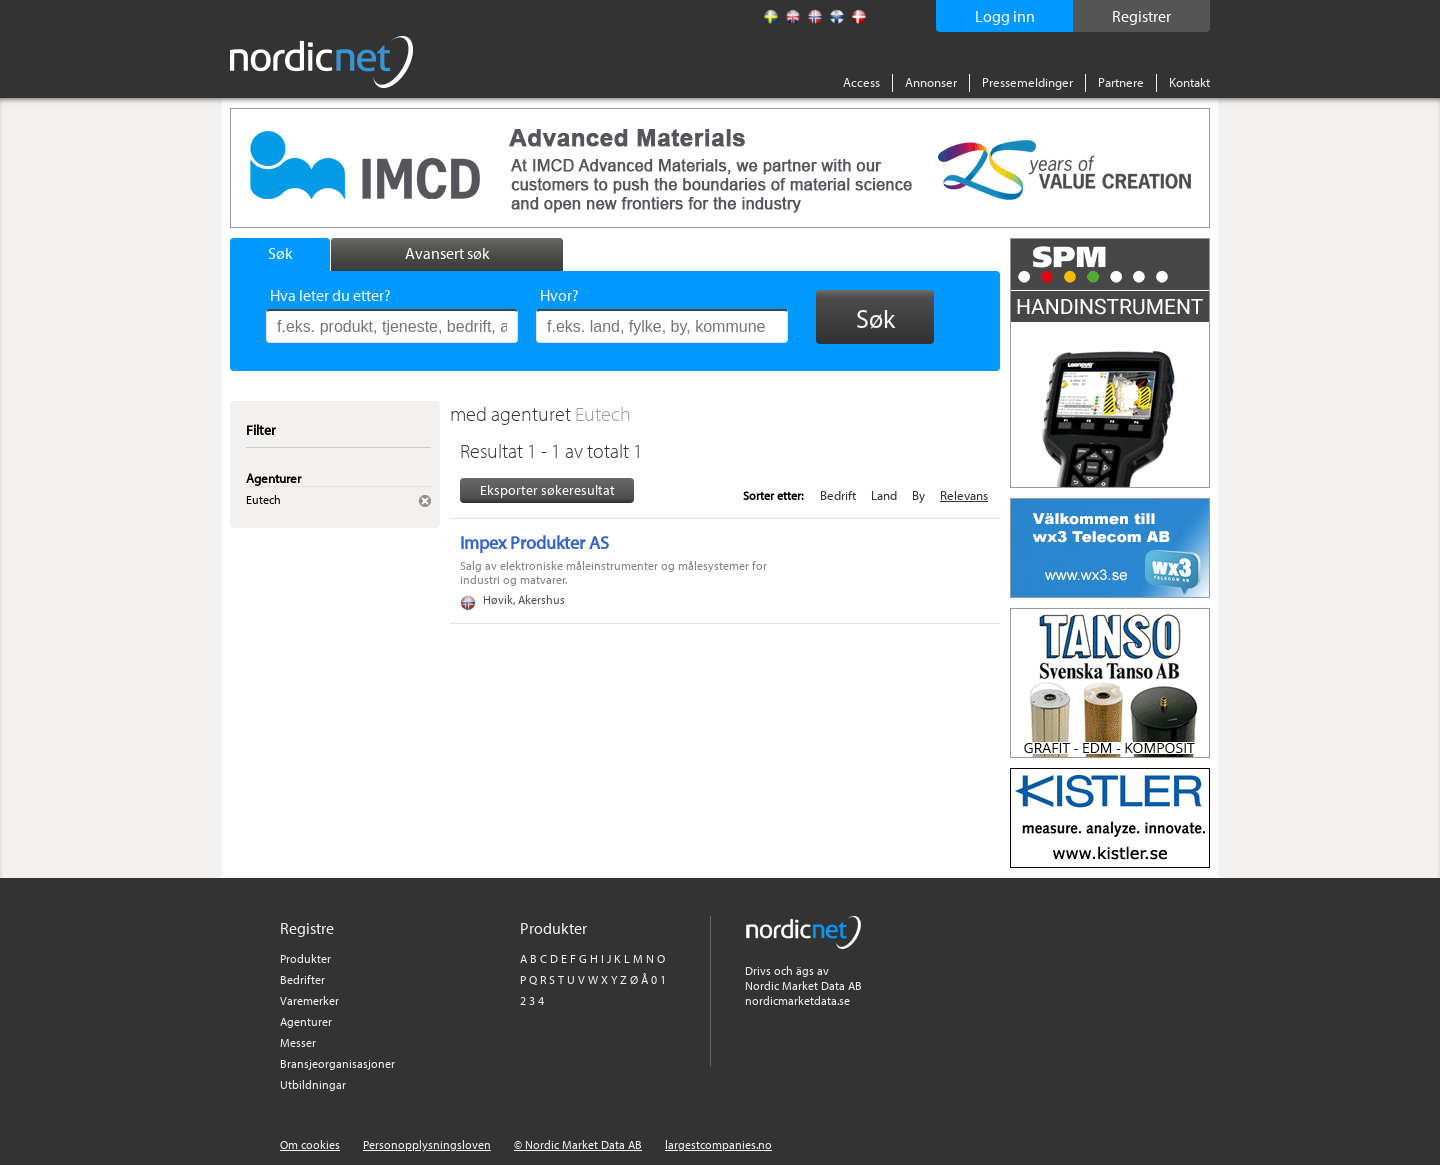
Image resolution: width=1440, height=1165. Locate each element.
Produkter (305, 958)
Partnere (1121, 82)
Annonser (931, 82)
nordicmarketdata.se (797, 1000)
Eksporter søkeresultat (547, 490)
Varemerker (309, 1000)
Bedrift (838, 495)
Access (861, 82)
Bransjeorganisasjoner (337, 1063)
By (918, 495)
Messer (298, 1042)
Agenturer (306, 1021)
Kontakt (1189, 82)
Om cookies (310, 1144)
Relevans (964, 495)
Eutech (603, 413)
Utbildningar (313, 1084)
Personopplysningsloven (427, 1144)
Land (884, 495)
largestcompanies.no (718, 1144)
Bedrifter (302, 979)
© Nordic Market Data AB (578, 1144)
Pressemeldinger (1027, 82)
